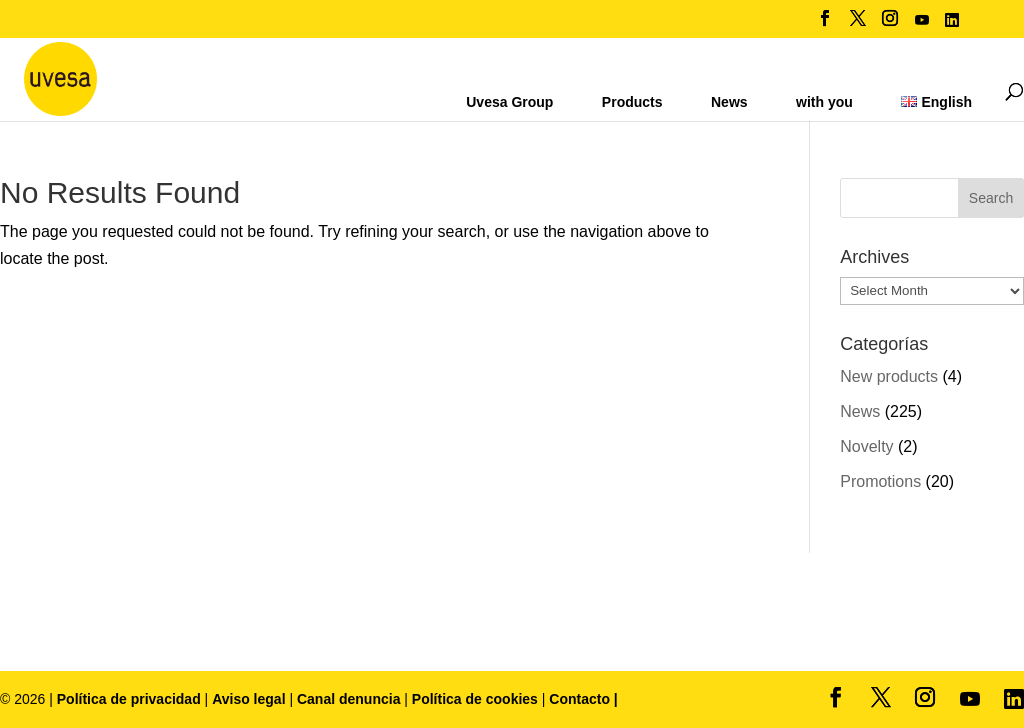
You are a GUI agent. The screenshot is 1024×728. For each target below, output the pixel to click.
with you (824, 102)
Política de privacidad (131, 699)
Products (632, 102)
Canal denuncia (348, 699)
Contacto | (583, 699)
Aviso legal (248, 699)
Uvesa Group (509, 102)
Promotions (880, 481)
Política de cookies (477, 699)
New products (889, 376)
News (729, 102)
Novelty (866, 446)
